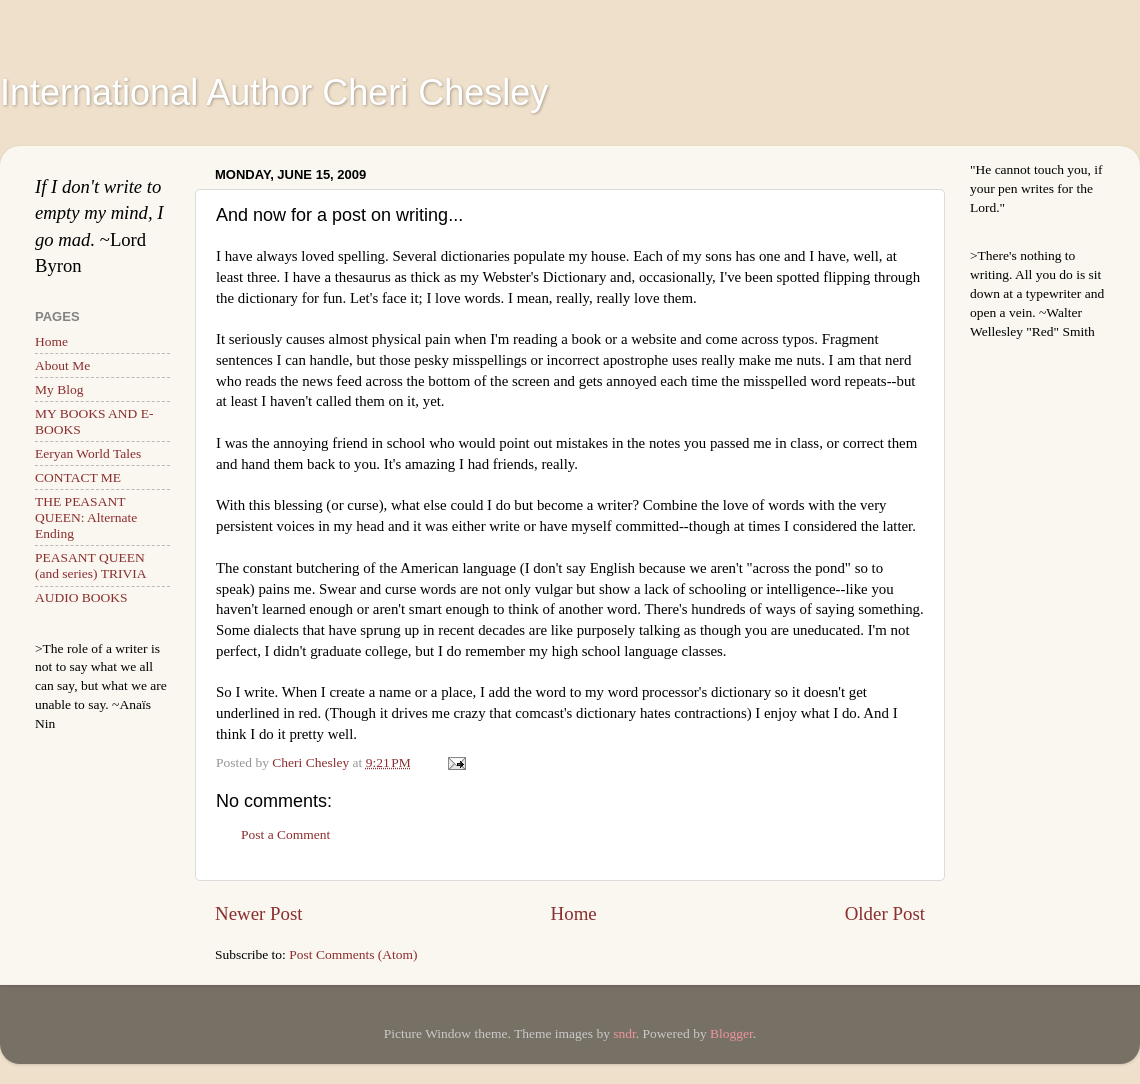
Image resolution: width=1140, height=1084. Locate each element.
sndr (624, 1033)
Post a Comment (285, 834)
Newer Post (259, 913)
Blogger (731, 1033)
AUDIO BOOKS (81, 597)
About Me (62, 365)
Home (574, 913)
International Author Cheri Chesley (274, 92)
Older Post (885, 913)
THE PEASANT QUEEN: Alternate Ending (86, 517)
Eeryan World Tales (88, 453)
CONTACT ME (78, 477)
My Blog (59, 389)
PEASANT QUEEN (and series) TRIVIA (90, 565)
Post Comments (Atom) (353, 954)
